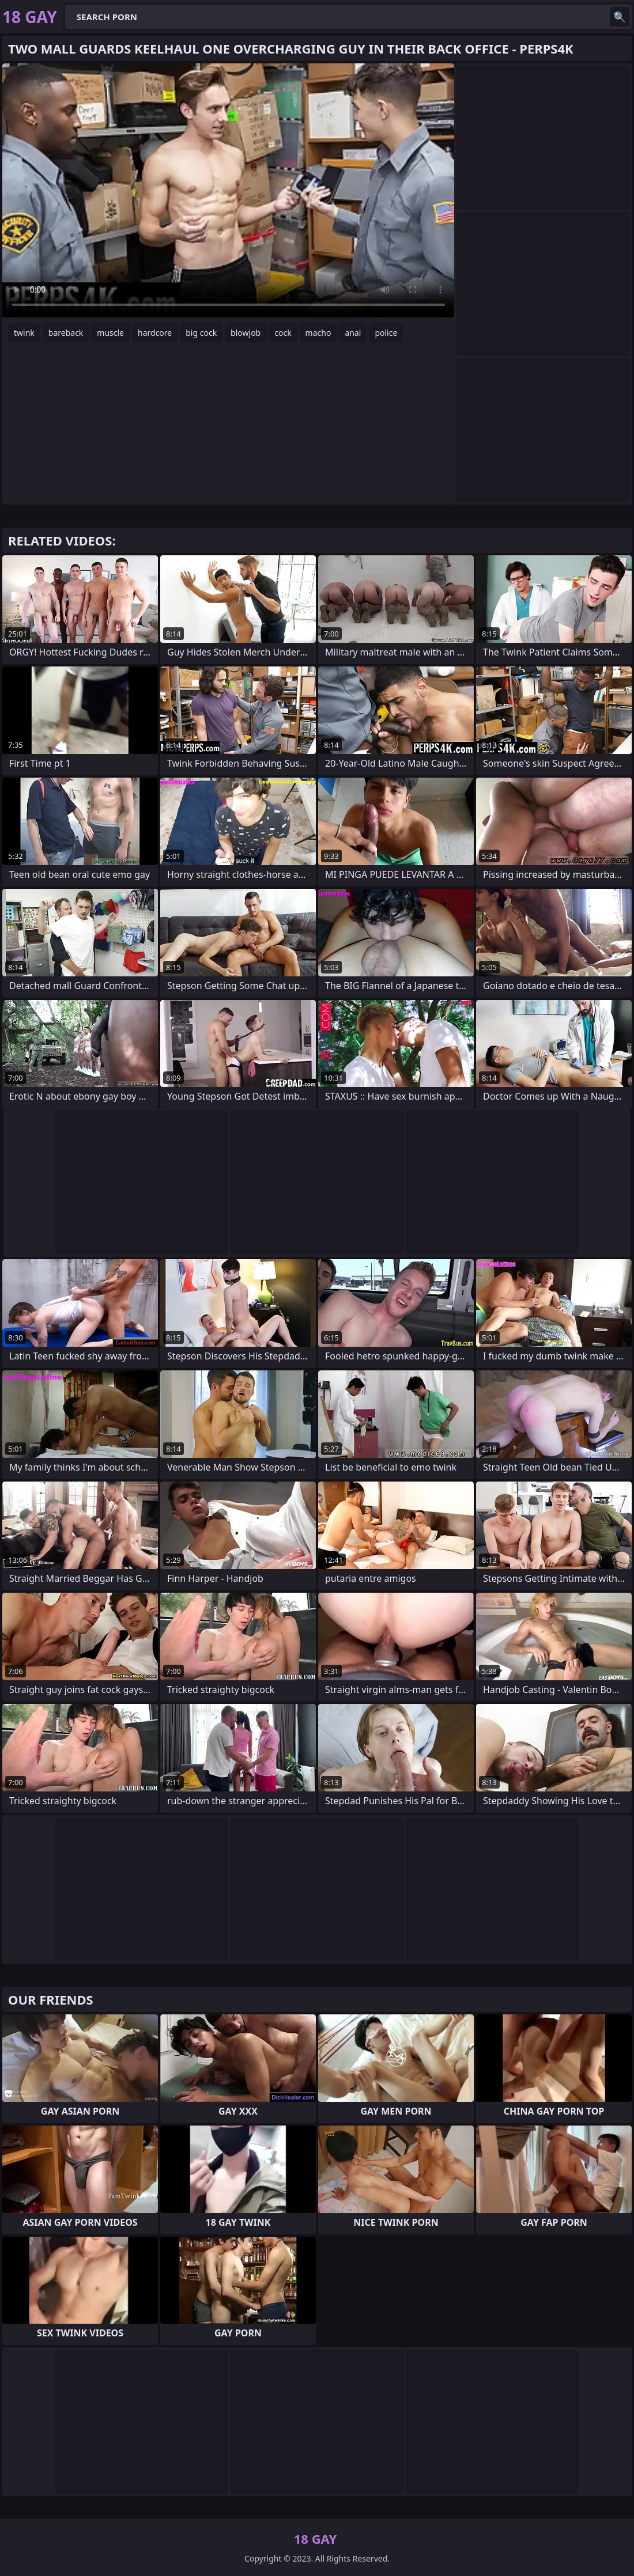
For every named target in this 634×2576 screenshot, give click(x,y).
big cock (201, 332)
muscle (110, 332)
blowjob (246, 332)
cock (282, 332)
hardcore (155, 332)
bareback (66, 332)
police (386, 332)
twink (24, 332)
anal (353, 332)
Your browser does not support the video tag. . (228, 190)
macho (318, 332)
